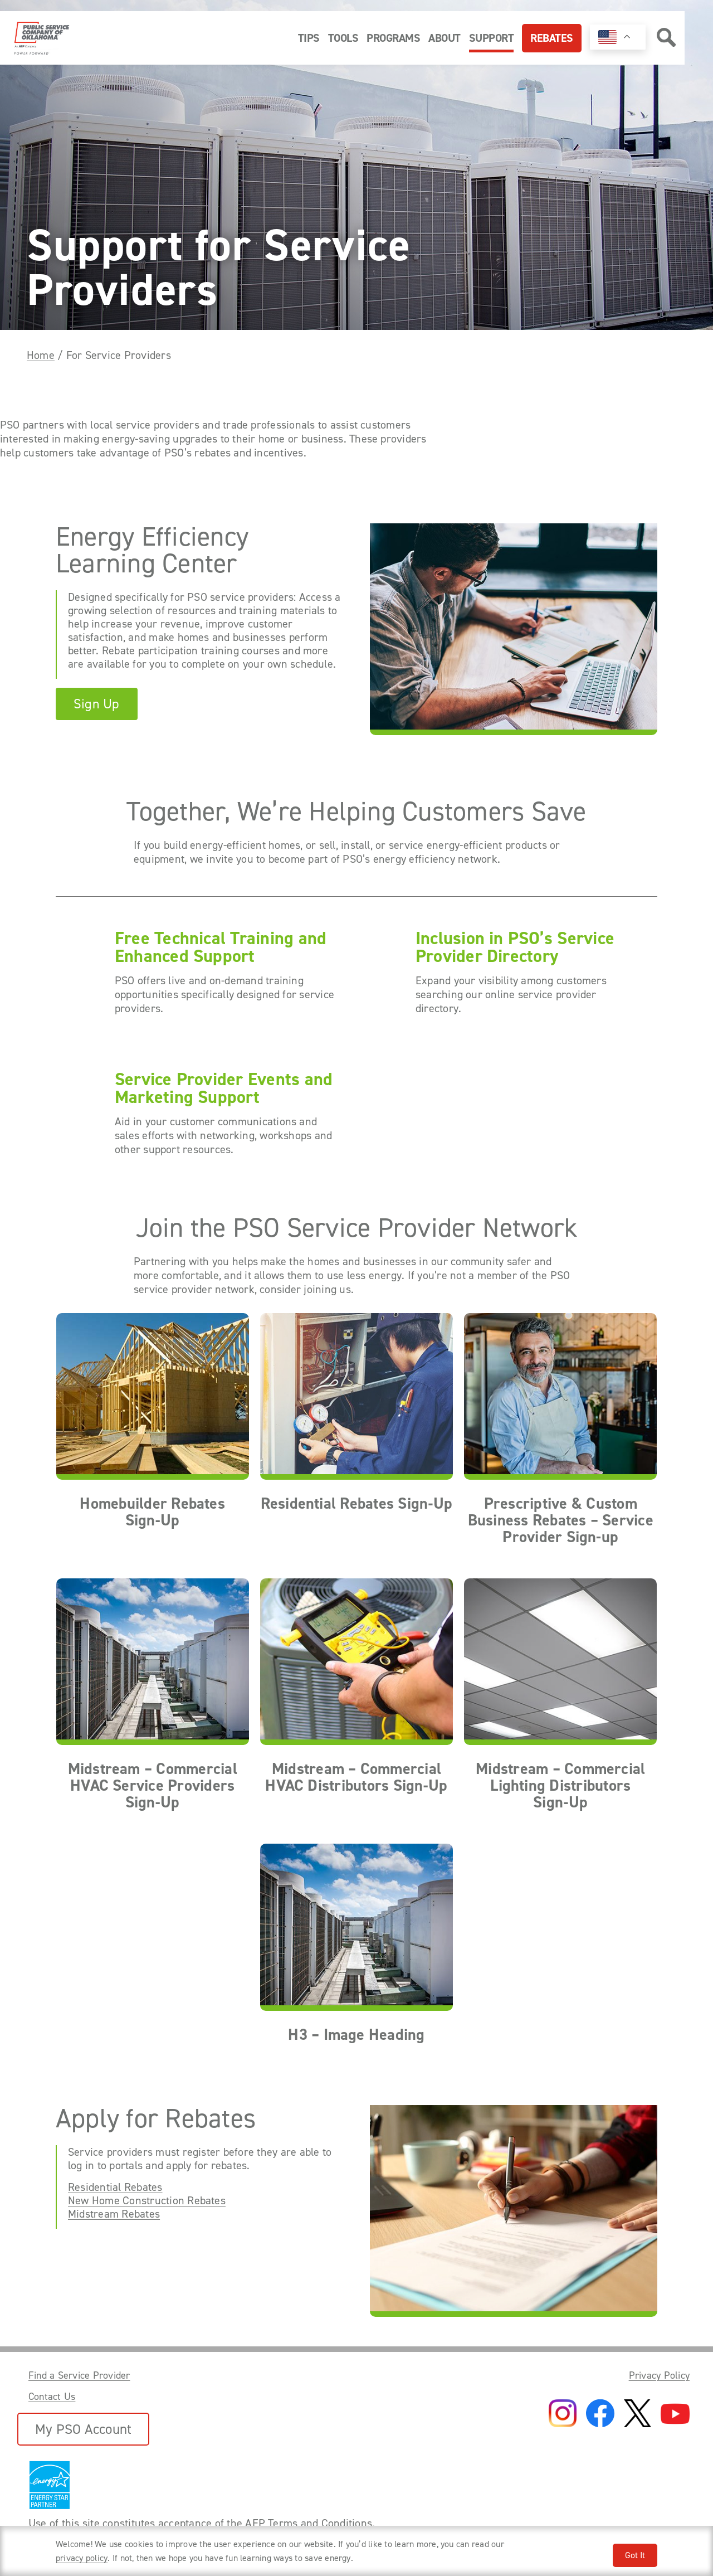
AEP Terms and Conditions (308, 2523)
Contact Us (51, 2397)
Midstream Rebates (114, 2213)
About (444, 38)
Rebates (551, 38)
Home (41, 355)
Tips (309, 38)
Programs (393, 38)
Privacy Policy (659, 2375)
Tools (343, 38)
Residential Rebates (115, 2187)
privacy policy (82, 2558)
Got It (635, 2555)
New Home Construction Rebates (147, 2200)
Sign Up (97, 704)
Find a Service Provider (79, 2375)
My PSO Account (83, 2429)
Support (491, 38)
